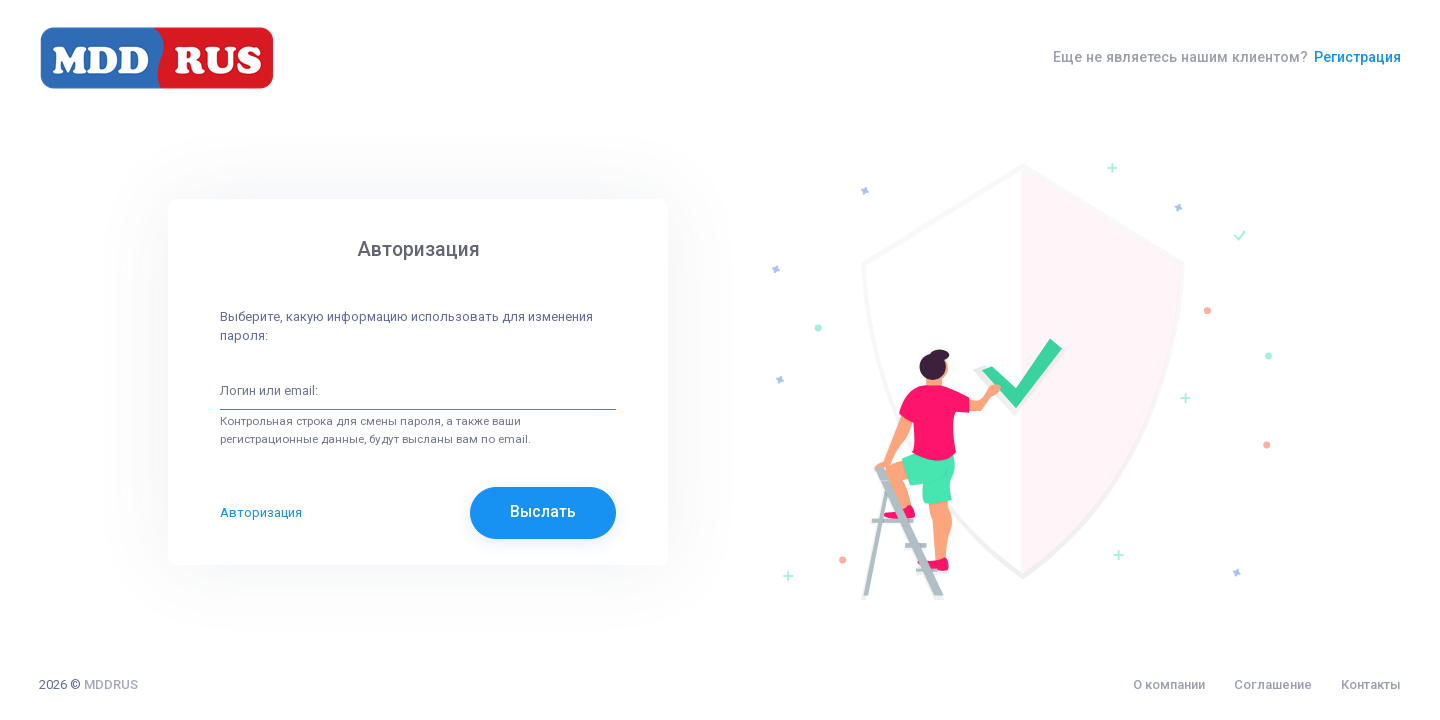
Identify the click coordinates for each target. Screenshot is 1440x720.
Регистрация (1357, 57)
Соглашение (1273, 684)
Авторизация (261, 512)
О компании (1169, 684)
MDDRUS (111, 684)
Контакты (1371, 684)
